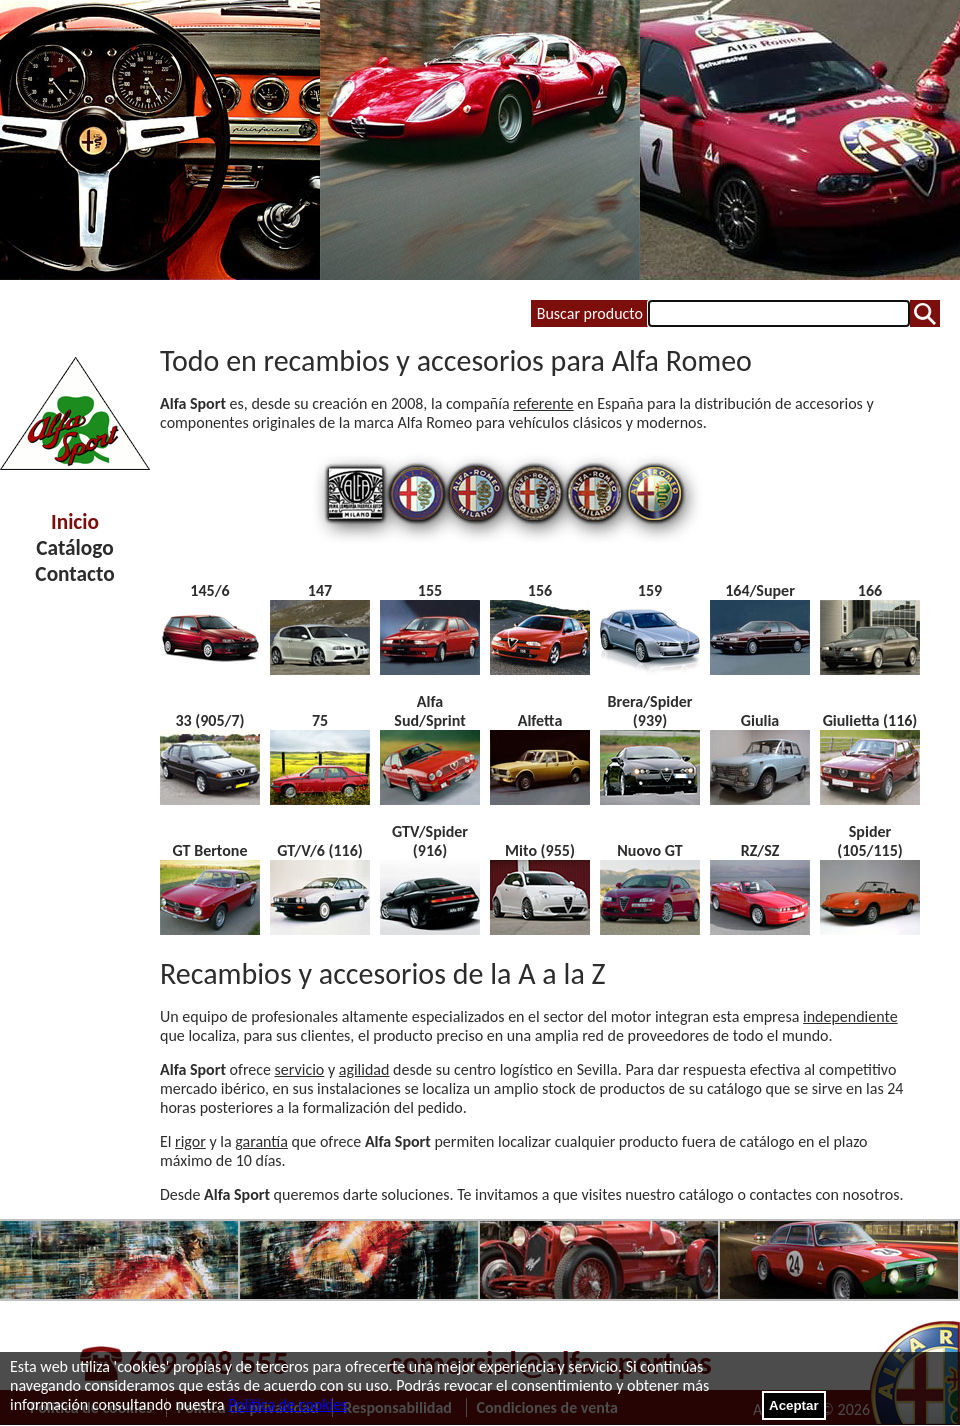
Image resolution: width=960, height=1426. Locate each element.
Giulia (760, 720)
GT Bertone (210, 850)
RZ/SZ (760, 850)
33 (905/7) (209, 720)
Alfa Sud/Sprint (429, 711)
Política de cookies (287, 1404)
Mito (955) (540, 850)
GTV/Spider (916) (430, 841)
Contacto (74, 574)
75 (320, 720)
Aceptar (794, 1405)
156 (540, 590)
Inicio (75, 522)
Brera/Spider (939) (649, 711)
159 (650, 590)
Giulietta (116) (870, 720)
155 (430, 590)
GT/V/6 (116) (320, 850)
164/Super (760, 590)
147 (320, 590)
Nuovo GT (649, 850)
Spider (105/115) (870, 841)
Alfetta (540, 720)
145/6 (209, 590)
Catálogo (74, 548)
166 (870, 590)
